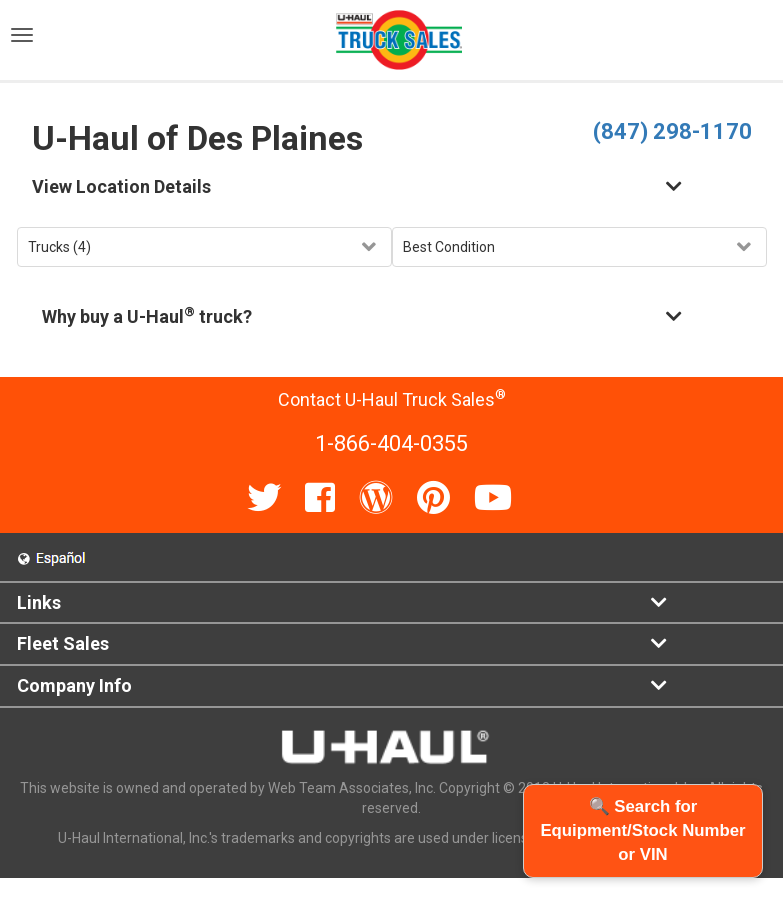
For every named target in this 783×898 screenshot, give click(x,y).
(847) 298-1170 (672, 131)
